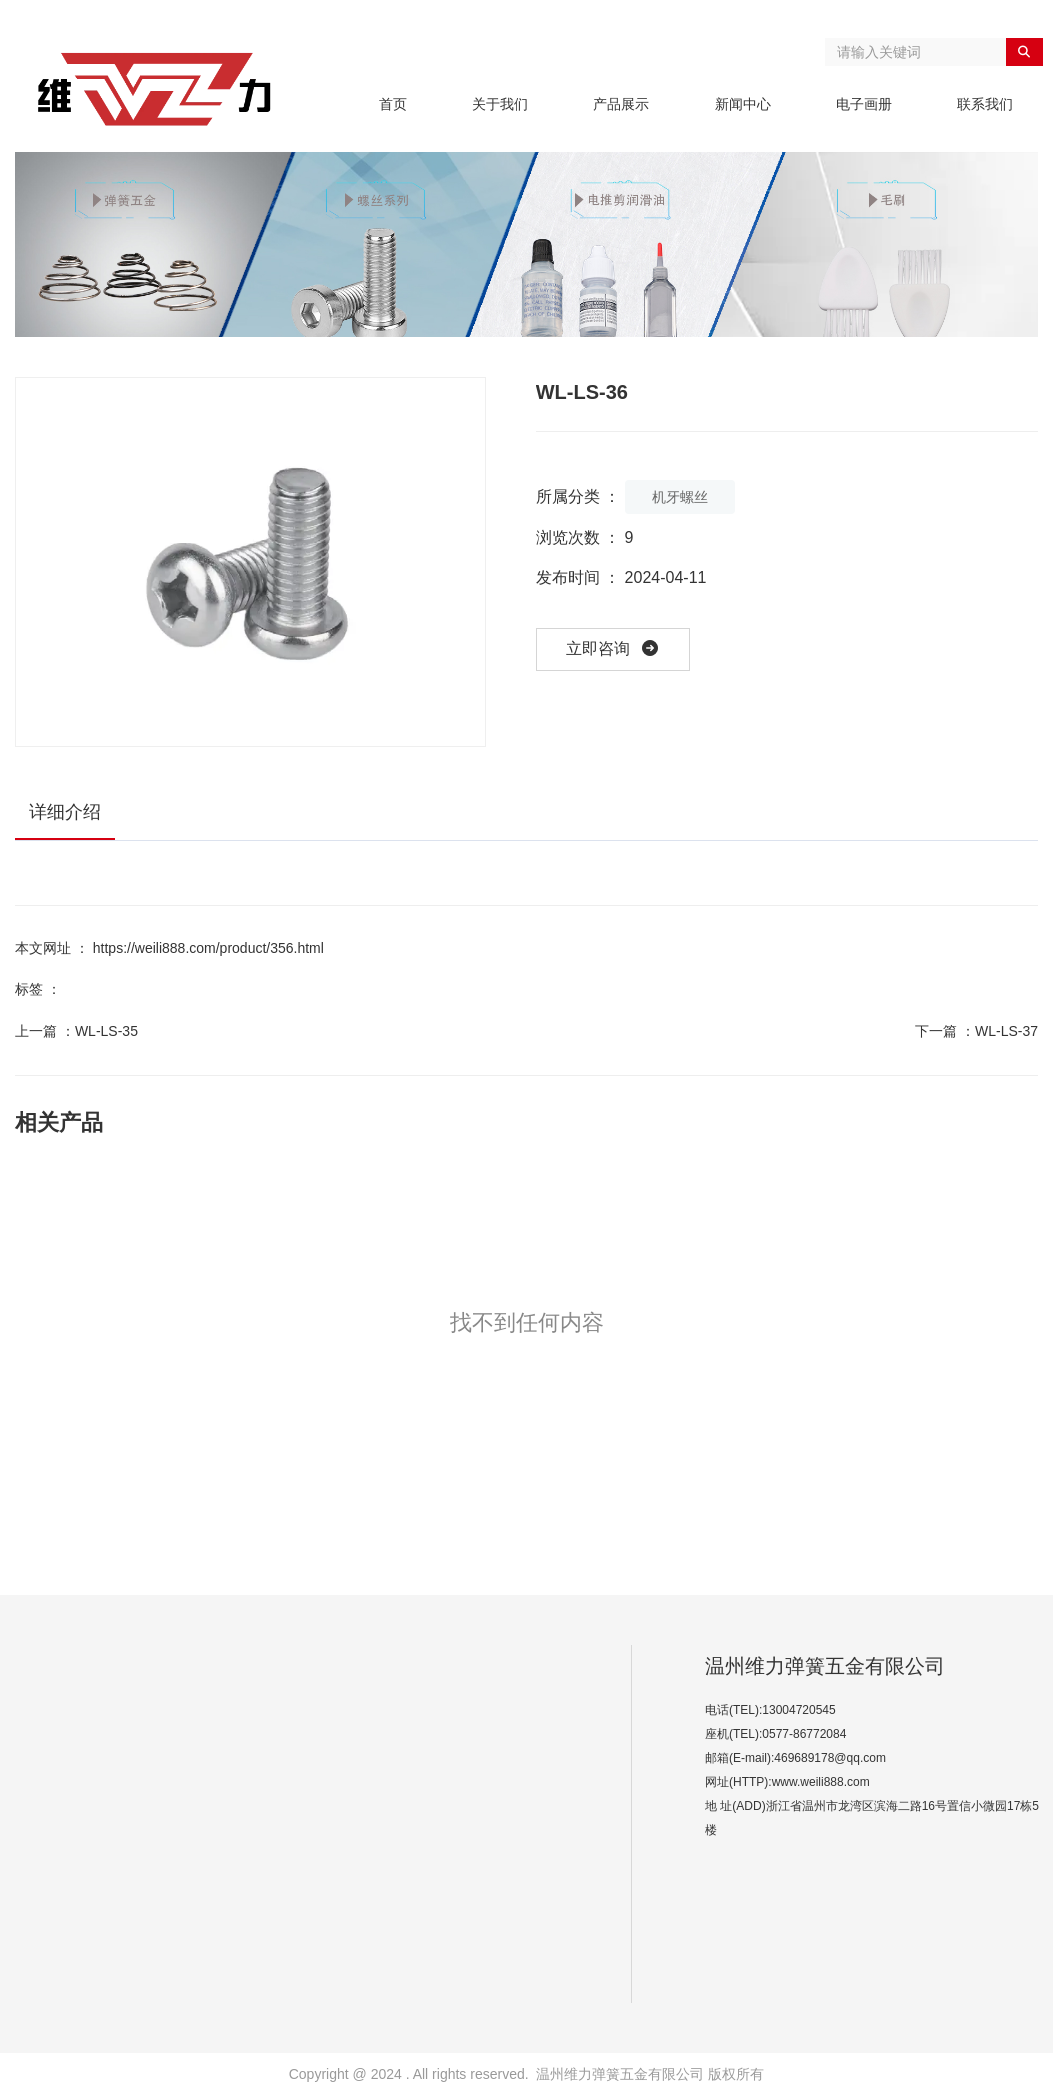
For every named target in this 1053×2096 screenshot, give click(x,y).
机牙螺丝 (680, 497)
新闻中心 (743, 104)
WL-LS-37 (1006, 1031)
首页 (393, 104)
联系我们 (985, 104)
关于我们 (500, 104)
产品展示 (621, 104)
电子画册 (864, 104)
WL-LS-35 (106, 1031)
